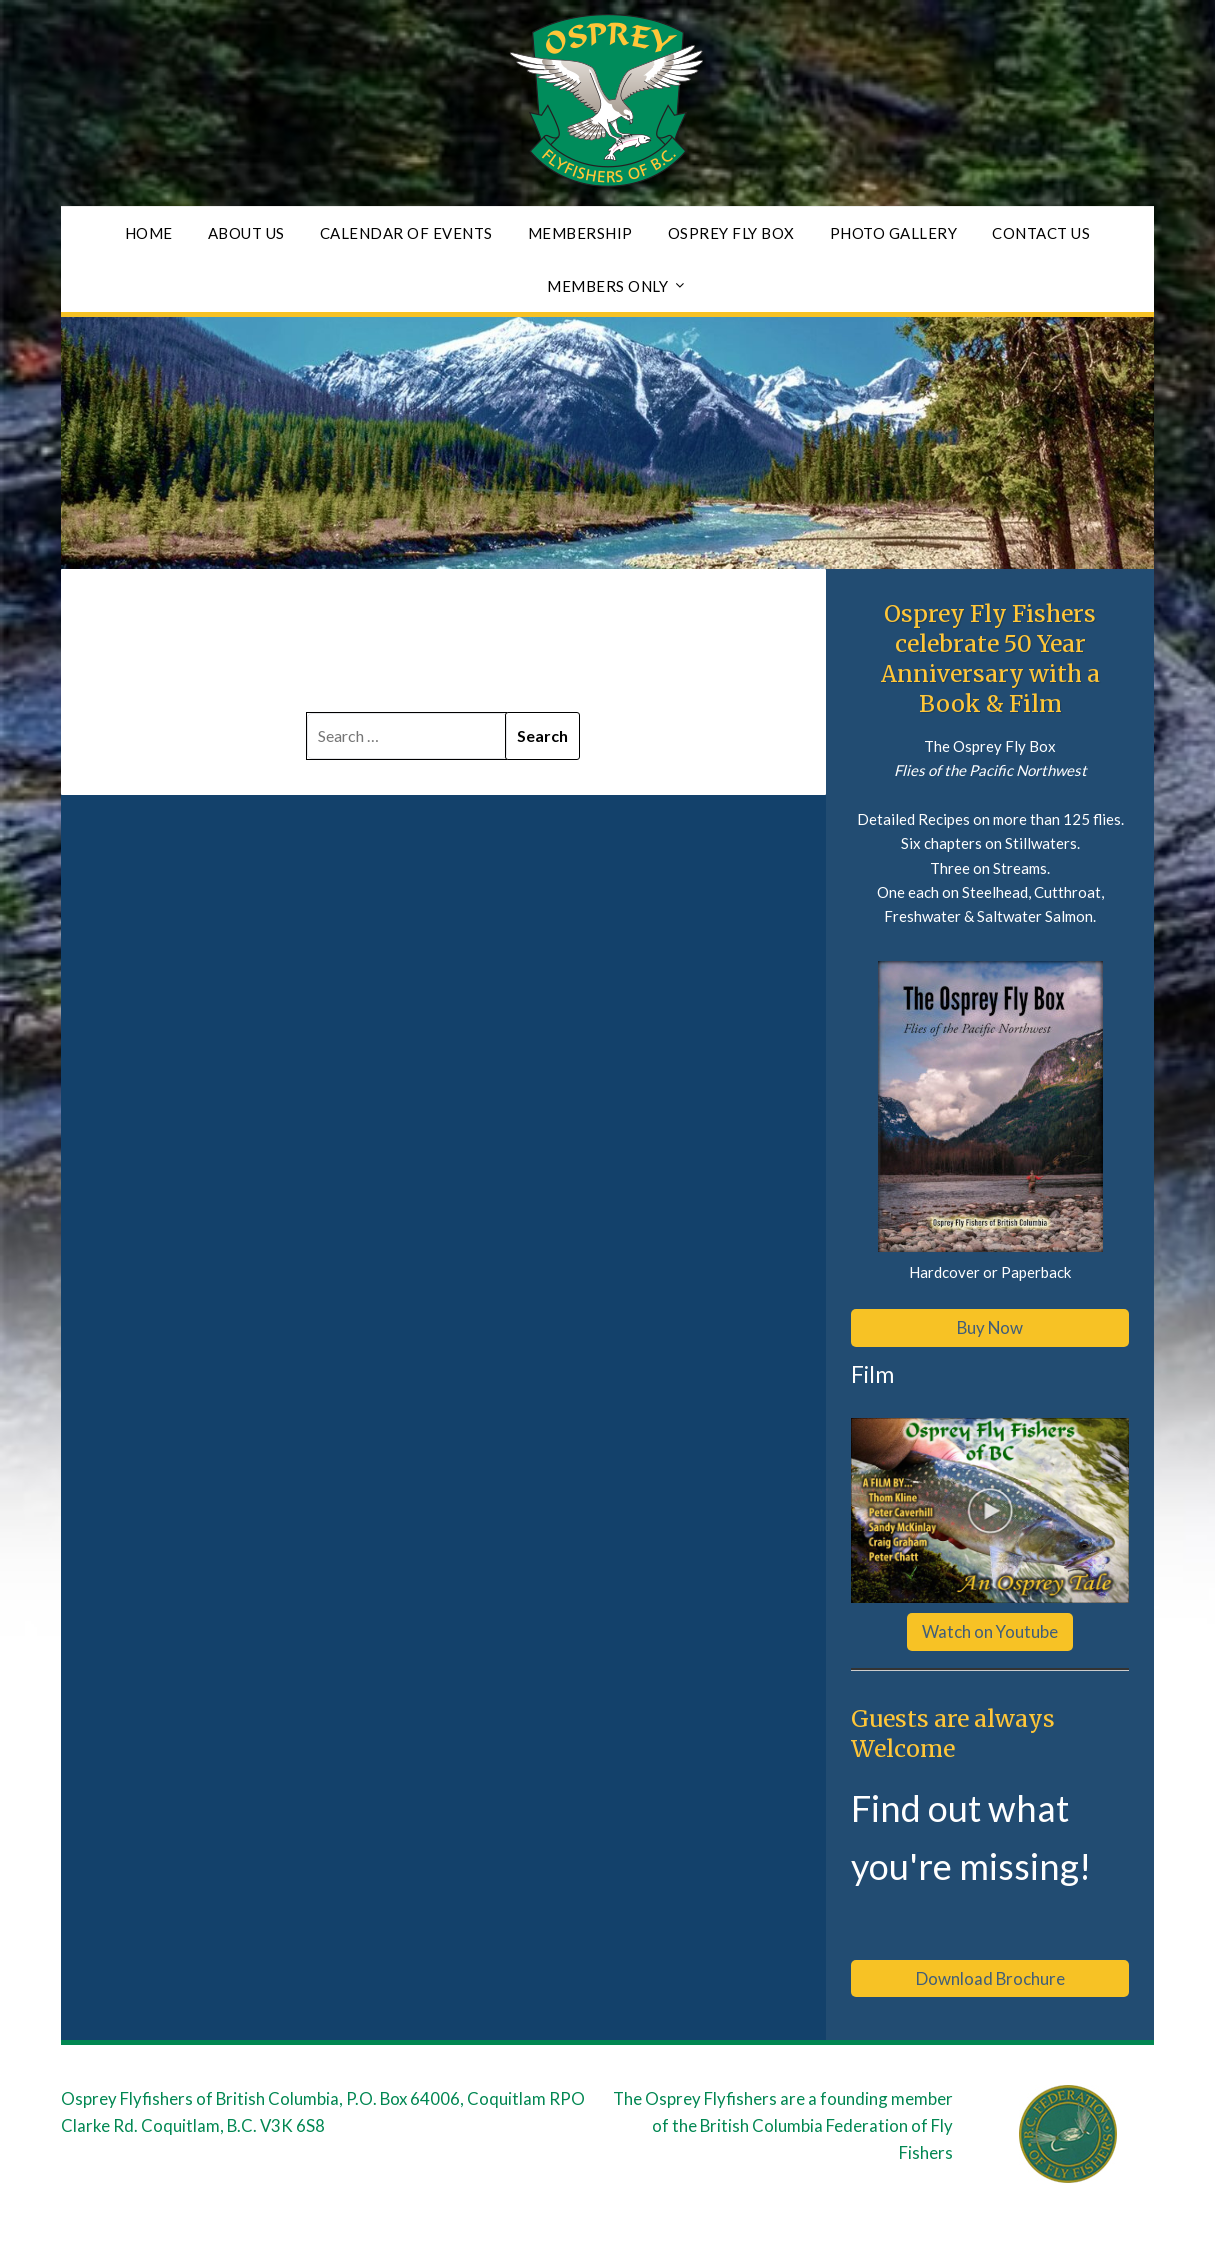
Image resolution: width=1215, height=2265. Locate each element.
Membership (580, 233)
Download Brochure (990, 1978)
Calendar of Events (406, 233)
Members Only (607, 286)
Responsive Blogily (745, 2236)
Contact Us (1041, 233)
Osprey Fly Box (731, 233)
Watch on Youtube (990, 1631)
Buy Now (990, 1327)
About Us (246, 233)
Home (149, 233)
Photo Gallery (894, 233)
